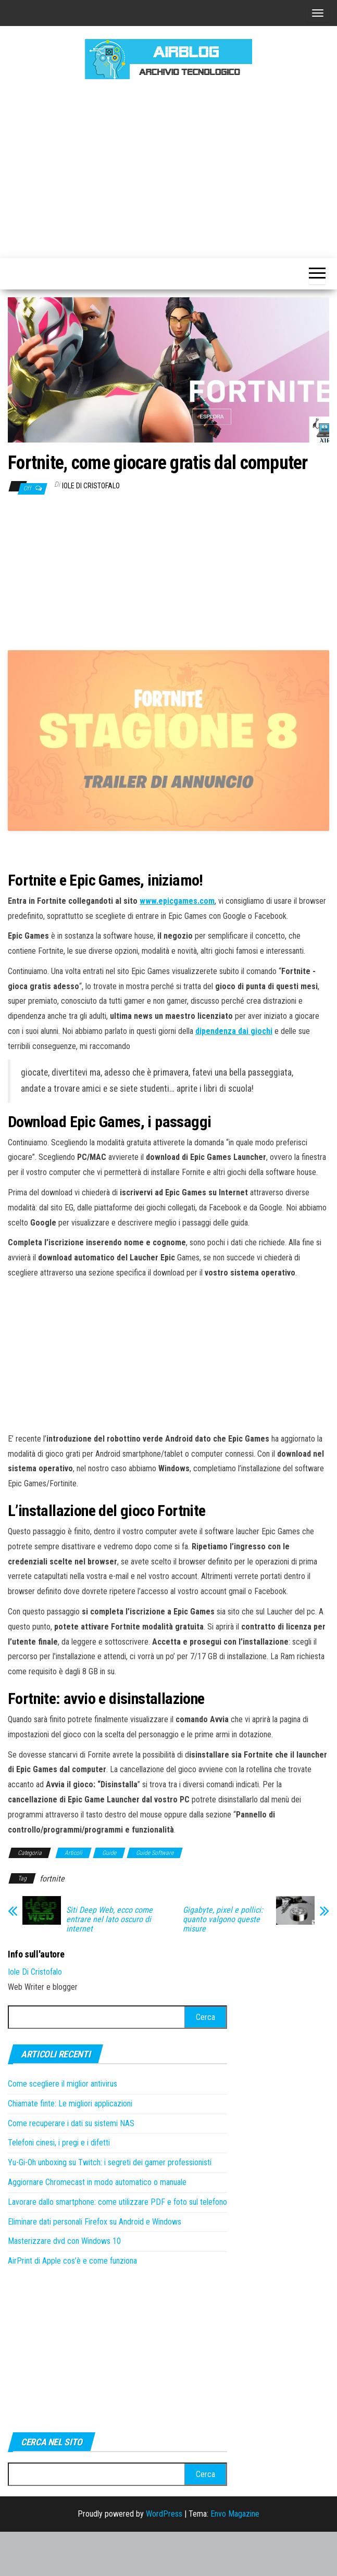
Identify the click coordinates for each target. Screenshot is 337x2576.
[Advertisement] (172, 167)
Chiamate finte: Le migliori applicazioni (70, 2147)
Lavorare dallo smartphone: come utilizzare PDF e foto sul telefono (117, 2246)
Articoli (73, 1897)
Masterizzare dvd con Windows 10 (64, 2285)
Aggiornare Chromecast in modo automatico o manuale (97, 2226)
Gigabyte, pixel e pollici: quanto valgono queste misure (223, 1964)
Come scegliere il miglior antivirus (62, 2128)
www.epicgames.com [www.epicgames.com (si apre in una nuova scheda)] (177, 945)
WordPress (164, 2557)
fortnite (52, 1923)
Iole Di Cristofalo (91, 486)
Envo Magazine (234, 2557)
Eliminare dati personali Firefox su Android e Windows (94, 2265)
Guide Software (154, 1897)
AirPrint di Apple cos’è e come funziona (72, 2305)
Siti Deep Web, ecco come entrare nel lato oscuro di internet (109, 1964)
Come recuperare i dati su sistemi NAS (71, 2167)
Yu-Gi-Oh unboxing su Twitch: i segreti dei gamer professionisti (109, 2207)
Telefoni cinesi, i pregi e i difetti (59, 2187)
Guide (109, 1897)
